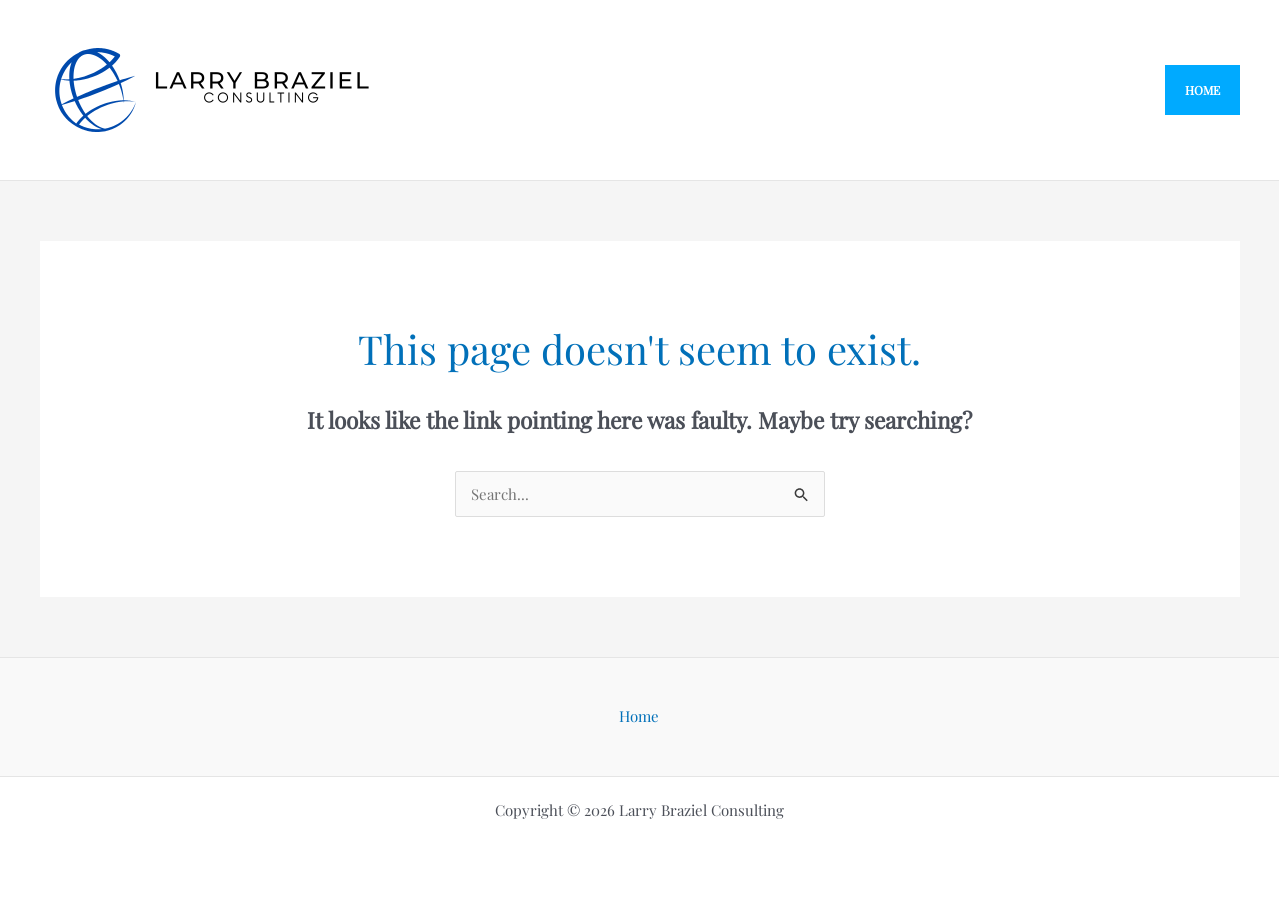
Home (639, 716)
